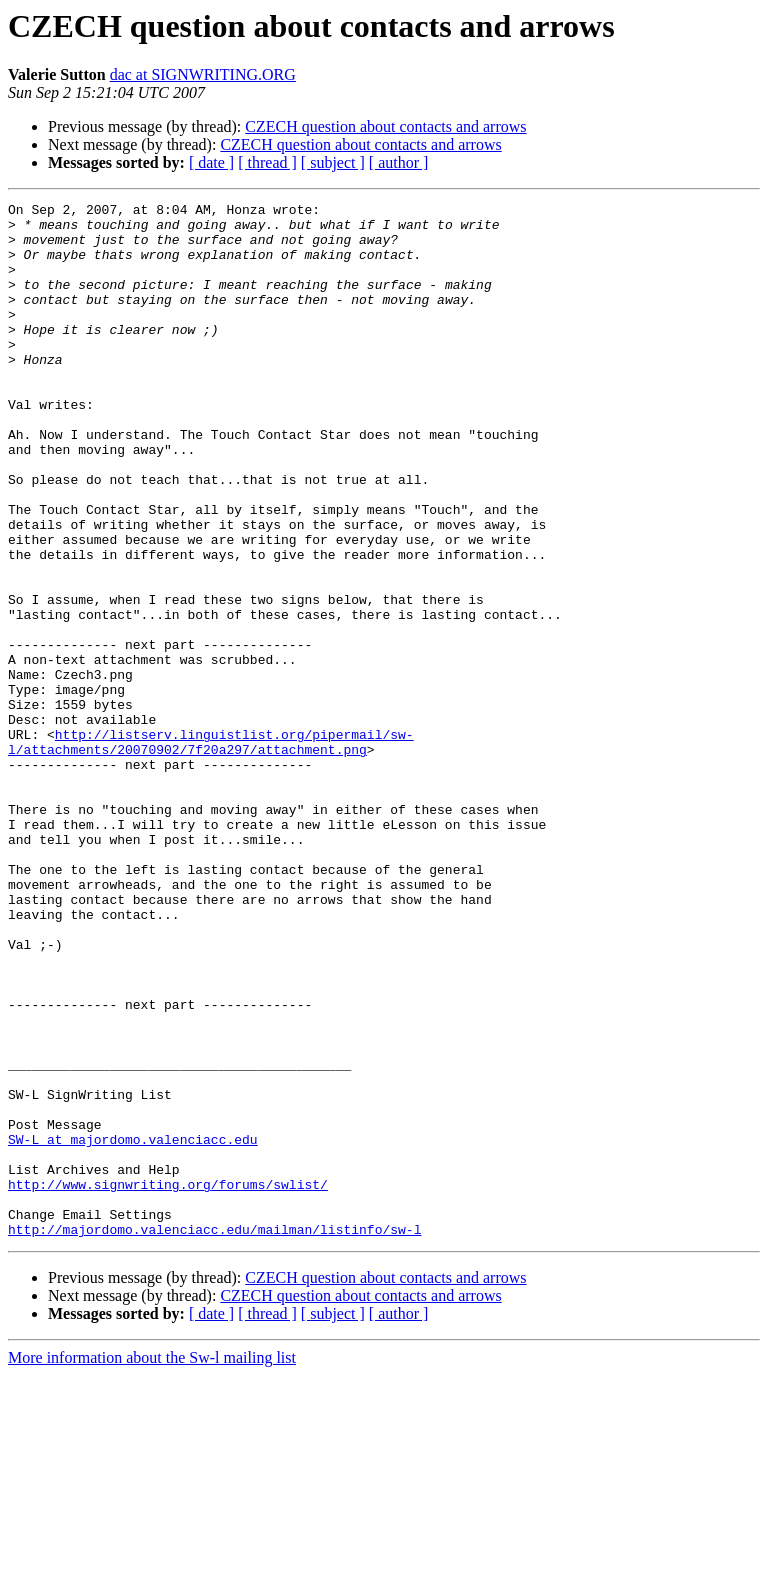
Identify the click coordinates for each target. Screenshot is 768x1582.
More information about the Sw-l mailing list (152, 1564)
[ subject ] (333, 162)
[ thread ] (267, 162)
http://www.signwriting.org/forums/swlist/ (168, 1382)
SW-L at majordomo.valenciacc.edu (133, 1328)
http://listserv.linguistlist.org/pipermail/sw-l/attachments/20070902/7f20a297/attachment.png (211, 851)
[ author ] (399, 162)
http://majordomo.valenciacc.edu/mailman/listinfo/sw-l (214, 1436)
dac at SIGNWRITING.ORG (203, 74)
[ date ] (211, 162)
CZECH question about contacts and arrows (385, 126)
